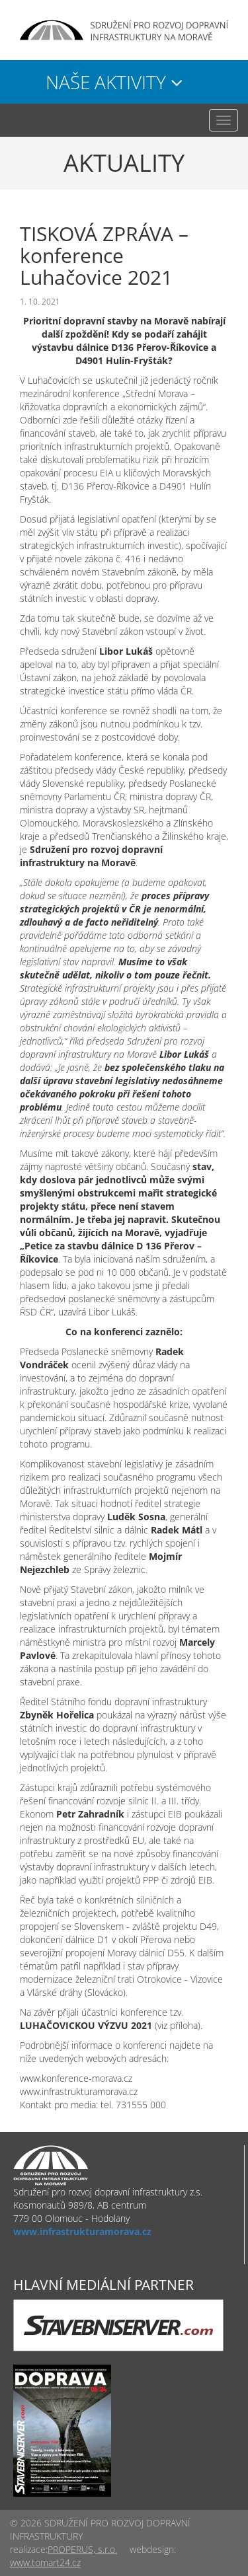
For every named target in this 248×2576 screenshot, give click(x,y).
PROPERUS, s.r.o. (82, 2549)
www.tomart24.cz (45, 2562)
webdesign (152, 2549)
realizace (28, 2549)
